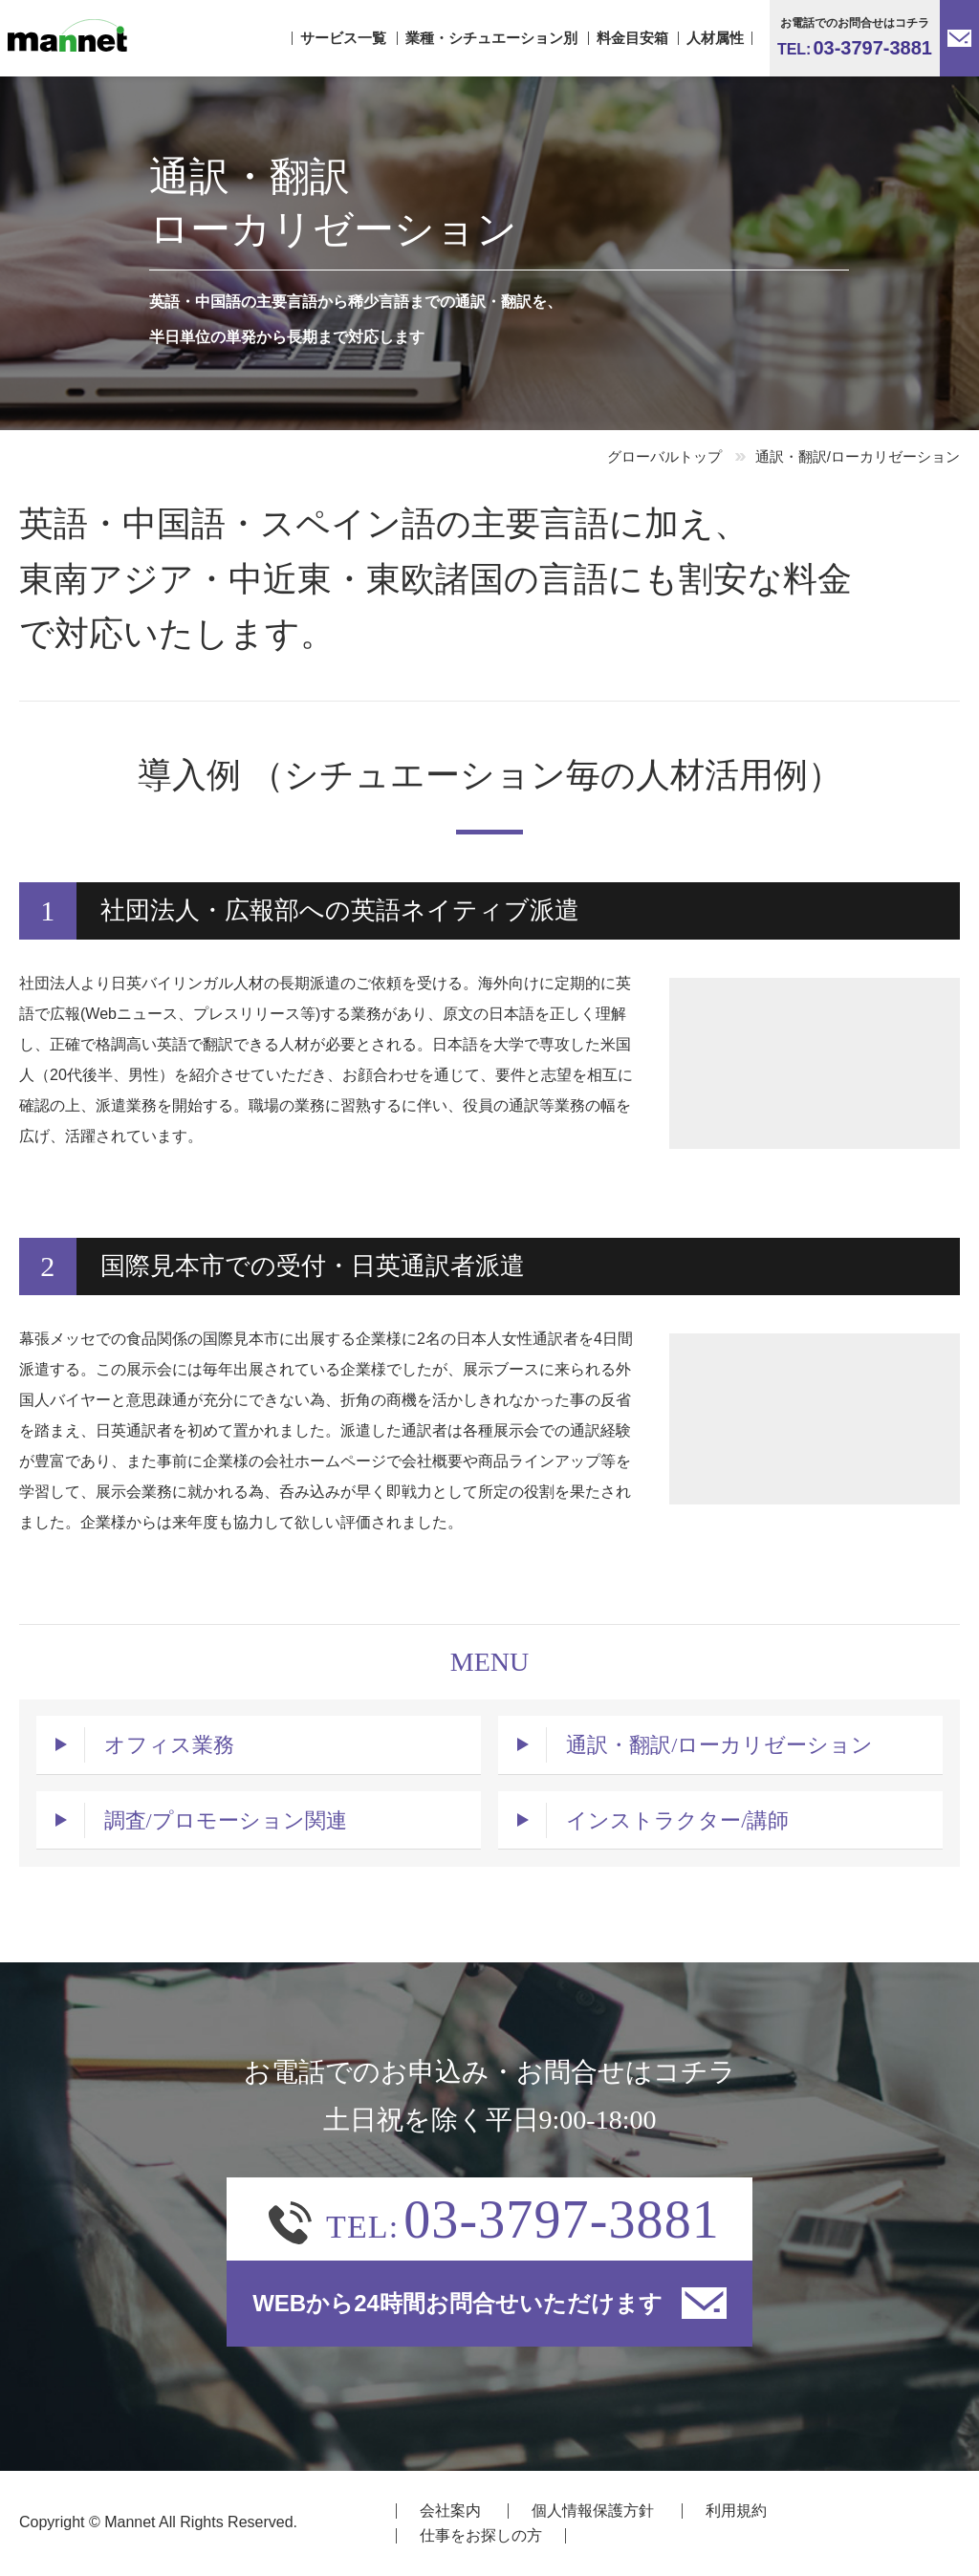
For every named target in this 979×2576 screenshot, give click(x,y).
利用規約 (736, 2510)
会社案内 (450, 2510)
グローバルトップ (664, 456)
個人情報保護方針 (593, 2510)
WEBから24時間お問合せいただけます (489, 2303)
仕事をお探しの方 (481, 2535)
